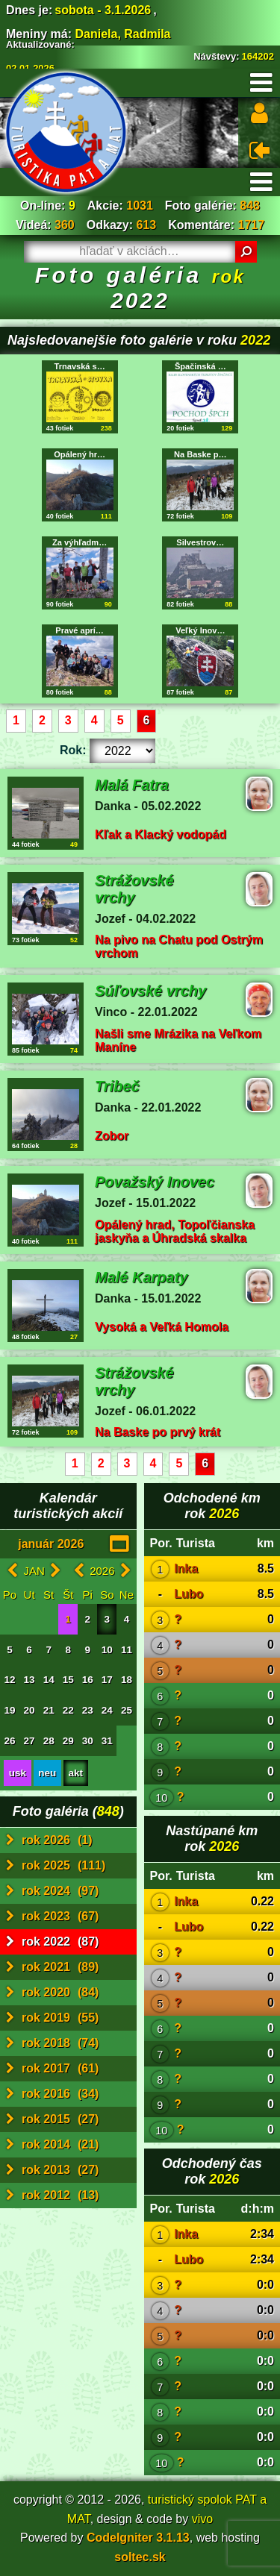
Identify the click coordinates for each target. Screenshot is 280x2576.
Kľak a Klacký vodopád (160, 834)
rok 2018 (52, 2043)
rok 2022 (52, 1942)
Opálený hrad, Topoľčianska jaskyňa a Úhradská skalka (175, 1231)
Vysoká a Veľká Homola (161, 1326)
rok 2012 (52, 2195)
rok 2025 (55, 1866)
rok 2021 (52, 1967)
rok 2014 (52, 2145)
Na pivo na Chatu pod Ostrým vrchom (179, 946)
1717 (251, 225)
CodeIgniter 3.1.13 (138, 2537)
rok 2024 (52, 1891)
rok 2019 (52, 2018)
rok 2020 (52, 1992)
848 (250, 205)
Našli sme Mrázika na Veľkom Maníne (178, 1040)
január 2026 (51, 1544)
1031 (139, 205)
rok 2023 (52, 1916)
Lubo (188, 1594)
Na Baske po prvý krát (157, 1432)
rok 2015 (52, 2119)
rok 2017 (52, 2068)
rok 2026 (49, 1840)
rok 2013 (52, 2170)
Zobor (111, 1135)
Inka (186, 1568)
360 (65, 225)
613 (146, 225)
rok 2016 (52, 2094)
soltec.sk (139, 2557)
